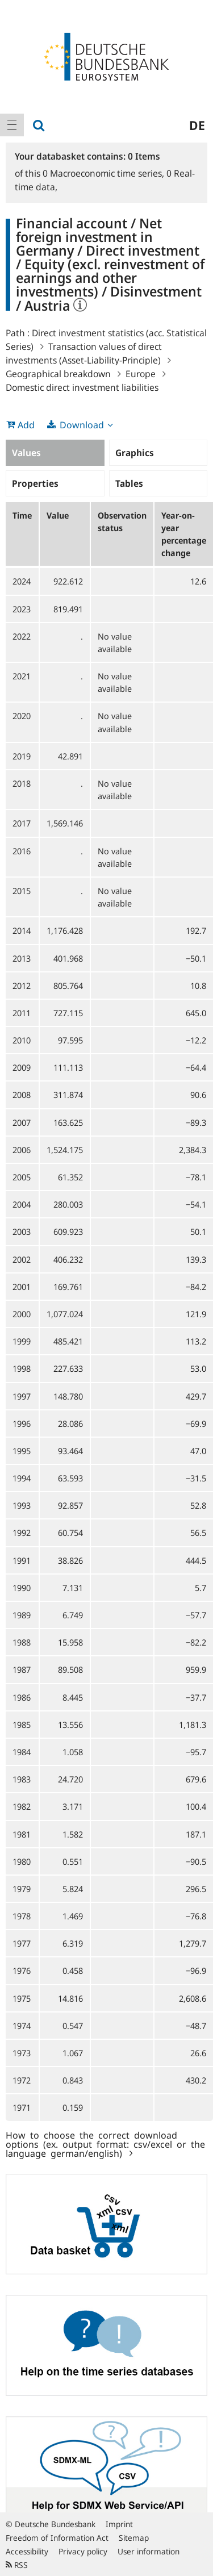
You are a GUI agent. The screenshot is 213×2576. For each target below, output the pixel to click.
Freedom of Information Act (57, 2537)
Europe (141, 374)
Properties (35, 483)
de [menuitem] (197, 124)
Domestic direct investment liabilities (82, 387)
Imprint (119, 2524)
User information (148, 2551)
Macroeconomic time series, (104, 173)
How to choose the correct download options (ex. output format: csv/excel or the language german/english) (105, 2143)
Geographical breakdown (58, 374)
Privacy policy (83, 2551)
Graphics (134, 452)
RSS (17, 2565)
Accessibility (27, 2551)
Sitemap (134, 2537)
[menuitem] (12, 125)
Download (82, 425)
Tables (129, 483)
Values (26, 452)
